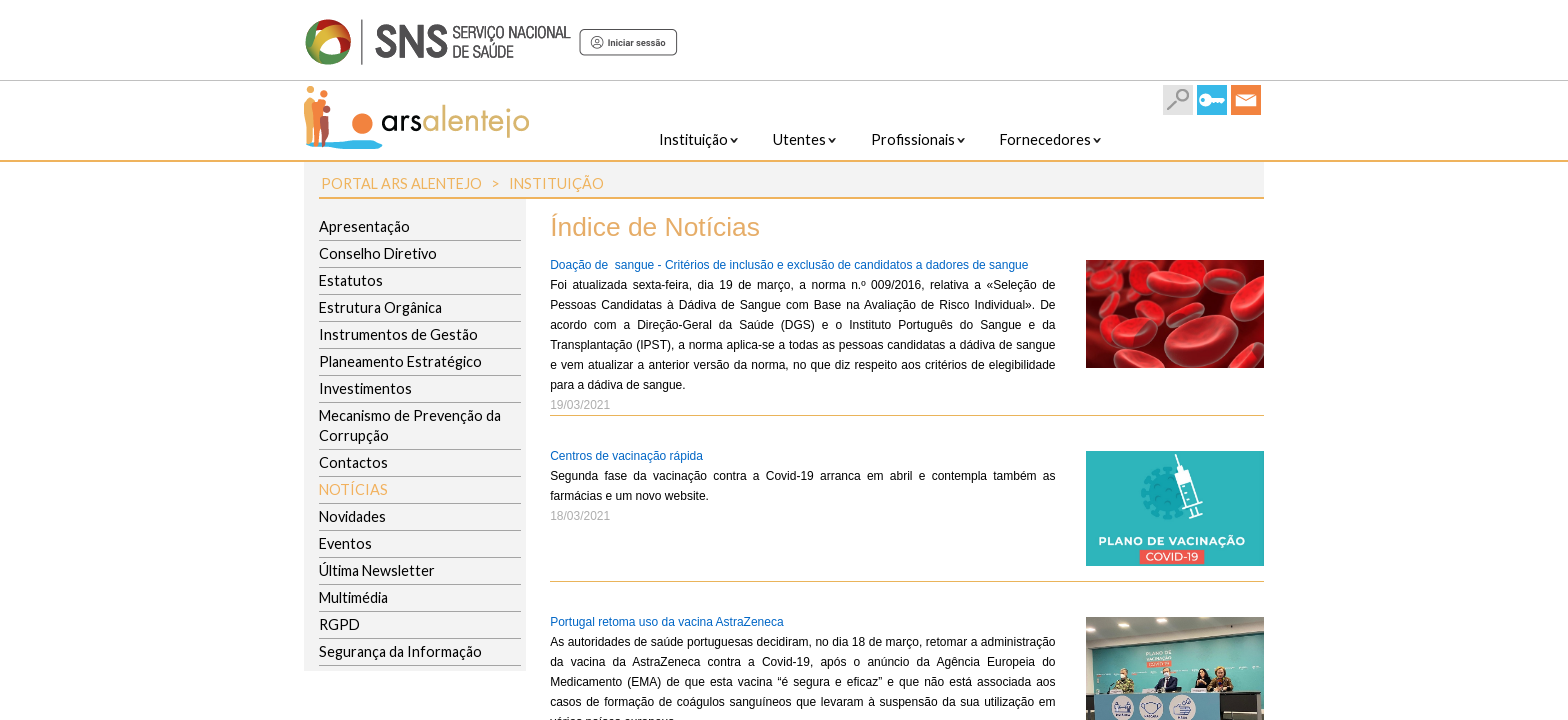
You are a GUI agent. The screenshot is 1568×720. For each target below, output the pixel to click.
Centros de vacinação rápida (626, 456)
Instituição (556, 183)
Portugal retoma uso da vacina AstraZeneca (666, 622)
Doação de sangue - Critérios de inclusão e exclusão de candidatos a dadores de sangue (789, 265)
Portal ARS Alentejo (401, 183)
